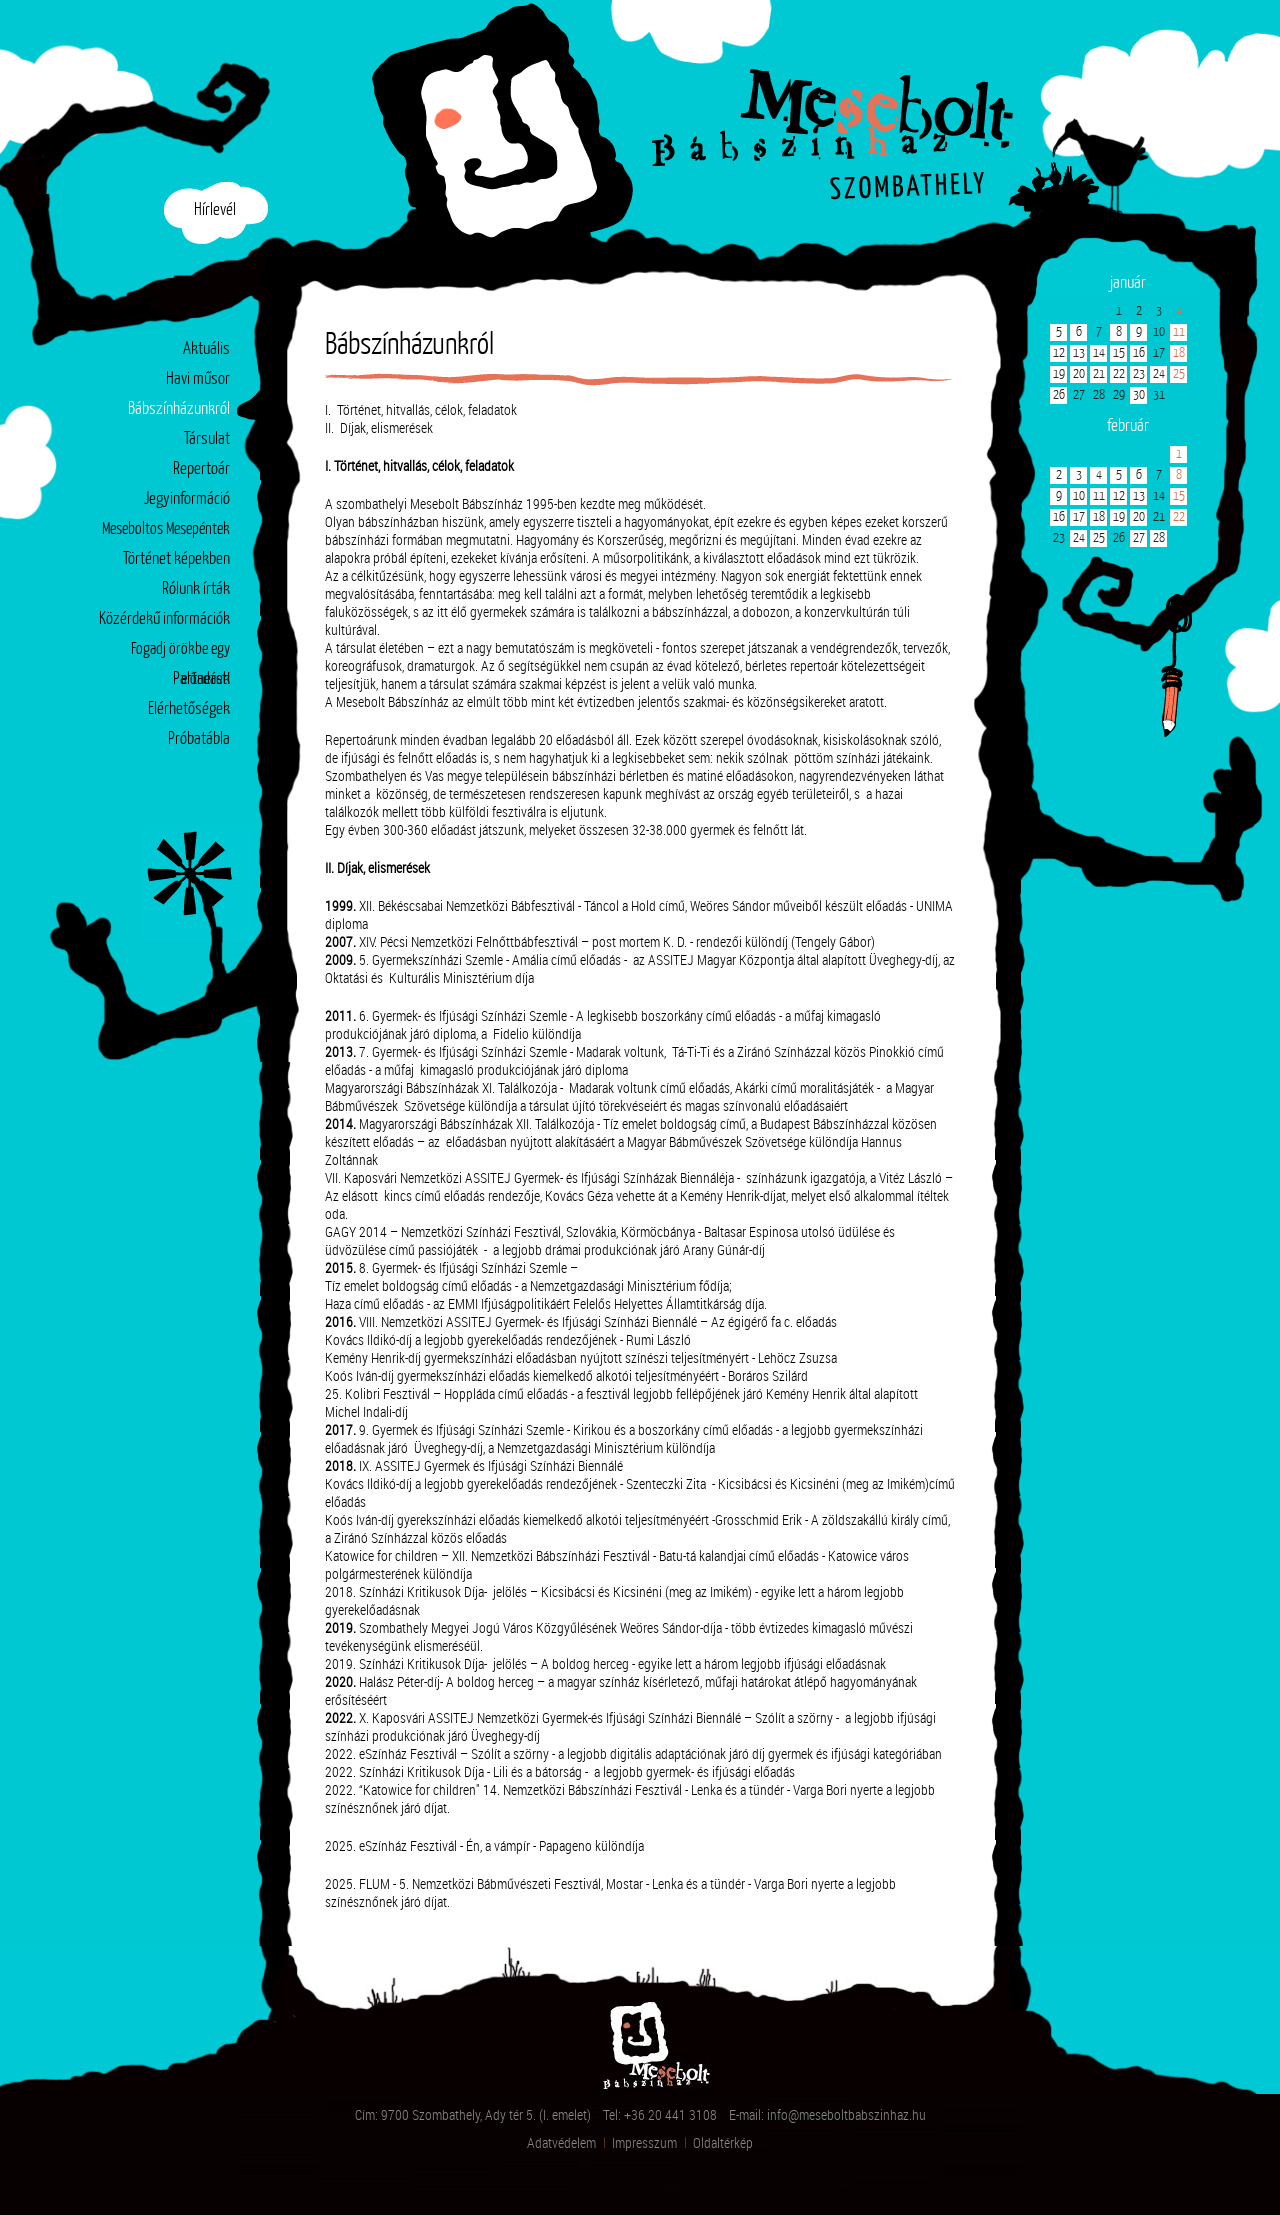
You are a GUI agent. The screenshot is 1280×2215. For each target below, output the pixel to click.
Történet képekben (176, 559)
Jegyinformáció (187, 499)
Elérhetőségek (189, 709)
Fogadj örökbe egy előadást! (180, 653)
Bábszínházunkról (179, 410)
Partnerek (201, 679)
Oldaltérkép (723, 2142)
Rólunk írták (196, 589)
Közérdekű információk (164, 619)
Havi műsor (198, 379)
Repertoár (201, 469)
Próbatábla (199, 739)
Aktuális (206, 349)
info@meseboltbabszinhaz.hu (846, 2114)
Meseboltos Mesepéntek (166, 529)
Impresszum (644, 2142)
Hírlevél (215, 210)
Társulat (207, 439)
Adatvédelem (561, 2142)
